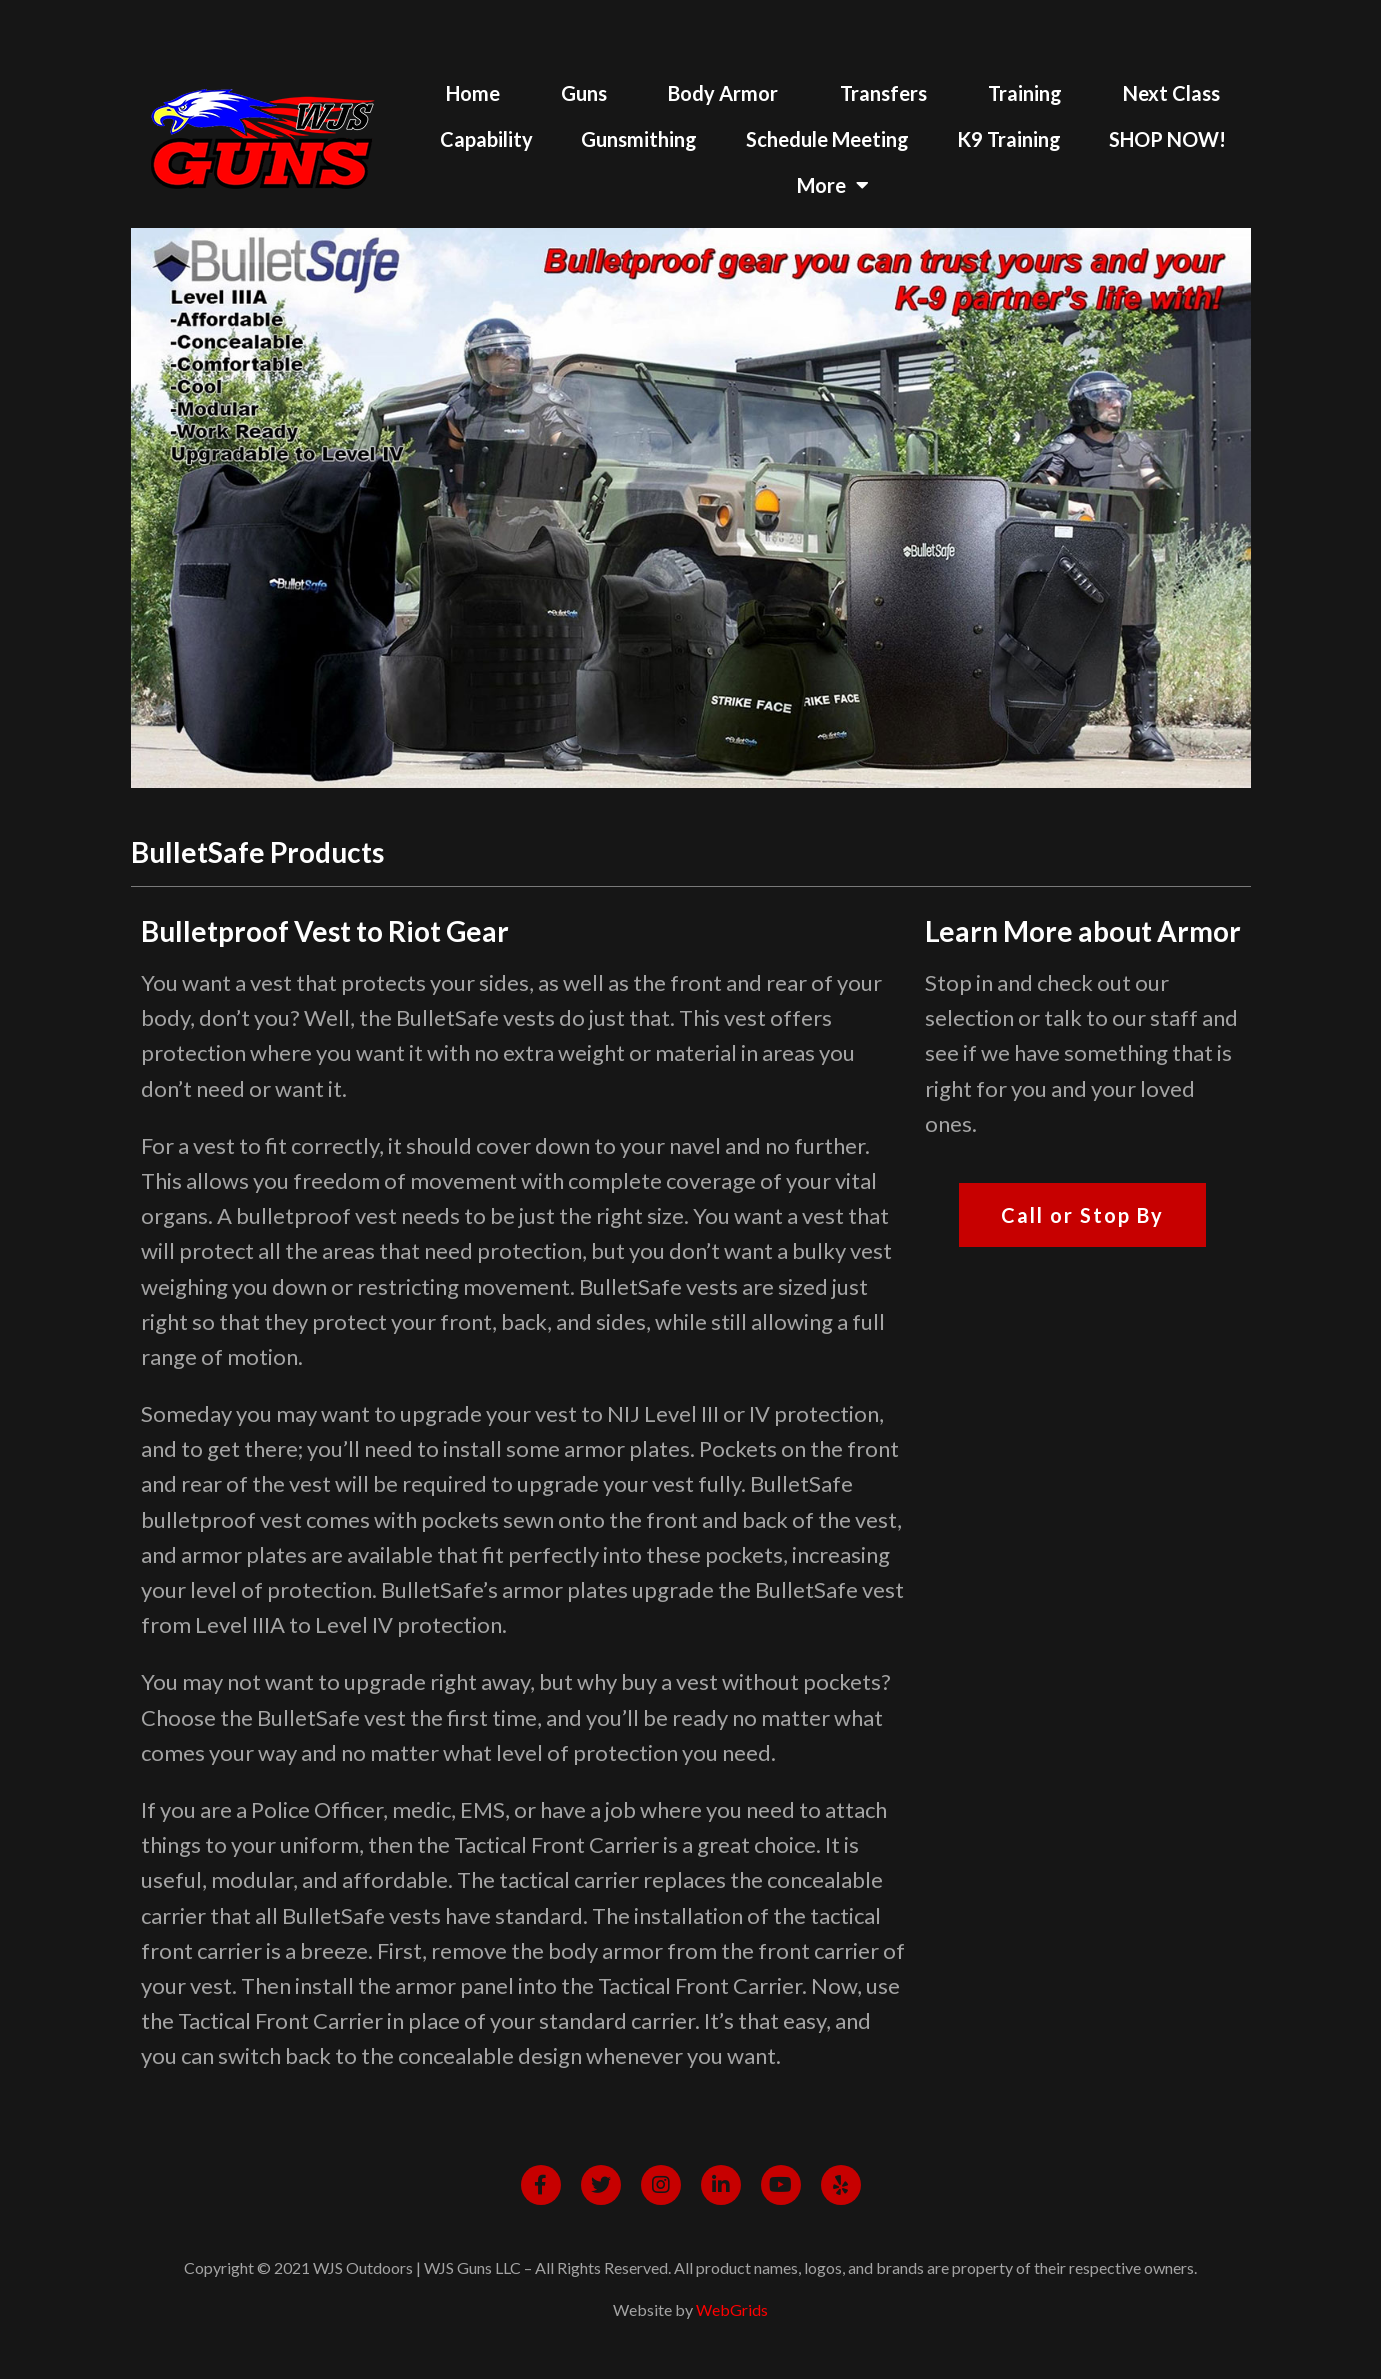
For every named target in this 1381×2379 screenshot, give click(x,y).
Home (473, 93)
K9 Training (1009, 139)
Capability (486, 139)
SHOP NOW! (1167, 139)
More (833, 185)
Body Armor (723, 93)
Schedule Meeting (827, 139)
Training (1025, 93)
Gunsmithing (639, 139)
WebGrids (732, 2309)
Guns (584, 93)
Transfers (883, 93)
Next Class (1171, 93)
